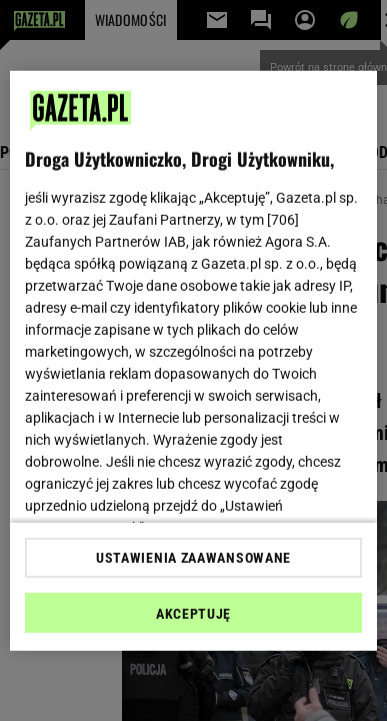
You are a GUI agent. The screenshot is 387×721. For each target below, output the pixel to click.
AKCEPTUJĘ (193, 614)
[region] (194, 360)
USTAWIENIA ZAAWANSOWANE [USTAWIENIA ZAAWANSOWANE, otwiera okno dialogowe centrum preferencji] (193, 558)
